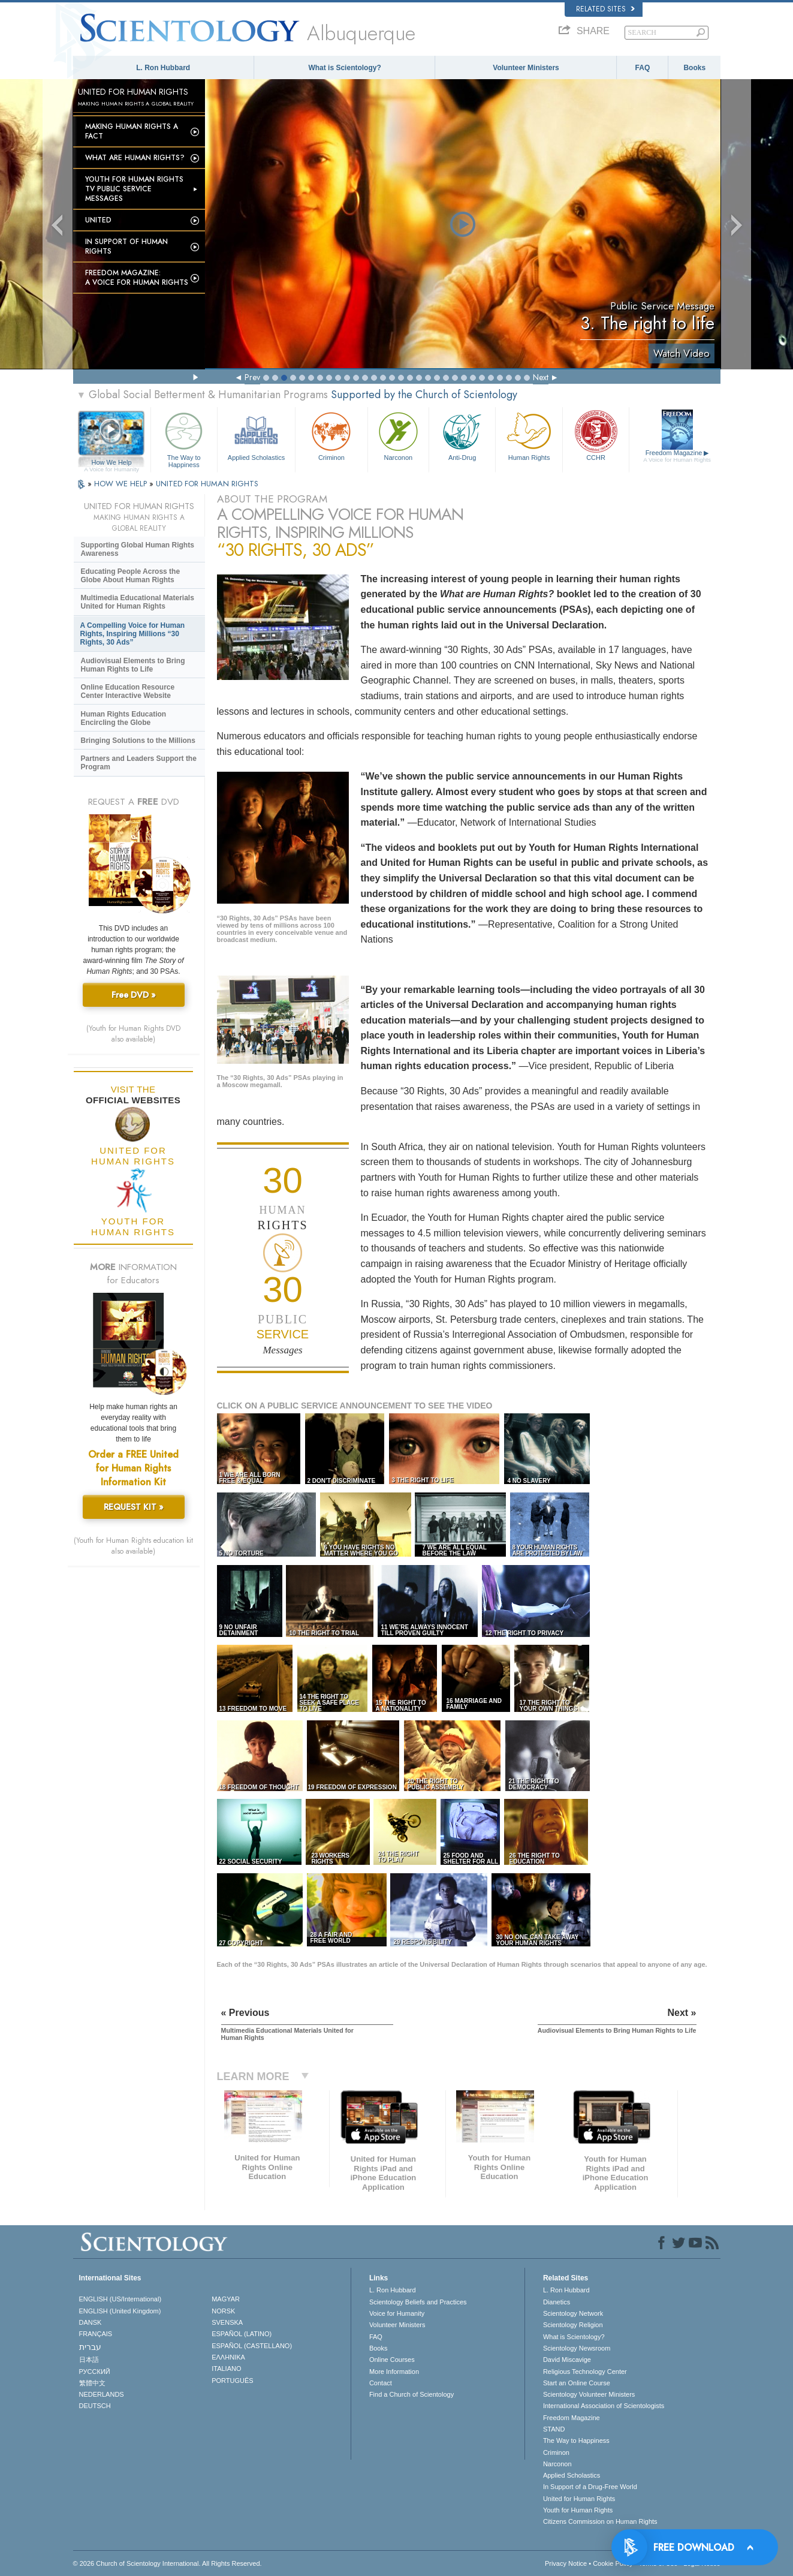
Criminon (331, 435)
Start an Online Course (576, 2383)
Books (694, 68)
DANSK (90, 2322)
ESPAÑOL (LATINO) (242, 2333)
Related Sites (605, 9)
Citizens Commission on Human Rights (600, 2521)
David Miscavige (567, 2359)
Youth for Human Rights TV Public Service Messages (134, 189)
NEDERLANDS (101, 2394)
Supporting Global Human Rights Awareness (137, 549)
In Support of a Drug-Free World (590, 2486)
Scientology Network (573, 2313)
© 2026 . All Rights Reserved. (167, 2563)
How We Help (111, 463)
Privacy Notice (566, 2563)
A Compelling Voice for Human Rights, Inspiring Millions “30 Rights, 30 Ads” (132, 633)
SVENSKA (227, 2322)
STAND (554, 2429)
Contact (380, 2383)
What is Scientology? (344, 68)
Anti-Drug (462, 435)
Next (540, 377)
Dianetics (556, 2302)
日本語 (89, 2359)
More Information (394, 2371)
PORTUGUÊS (232, 2380)
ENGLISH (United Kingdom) (120, 2311)
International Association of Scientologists (603, 2405)
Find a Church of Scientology (411, 2394)
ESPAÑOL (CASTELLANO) (252, 2345)
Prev (252, 377)
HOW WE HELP (121, 483)
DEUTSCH (95, 2405)
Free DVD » (133, 995)
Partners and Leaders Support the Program (139, 762)
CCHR (596, 435)
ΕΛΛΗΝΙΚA (228, 2357)
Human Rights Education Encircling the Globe (124, 718)
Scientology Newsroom (577, 2348)
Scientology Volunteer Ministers (589, 2394)
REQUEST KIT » (134, 1507)
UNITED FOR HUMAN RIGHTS (207, 483)
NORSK (223, 2311)
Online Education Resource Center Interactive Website (128, 691)
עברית (90, 2347)
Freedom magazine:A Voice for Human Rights (136, 277)
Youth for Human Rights (578, 2510)
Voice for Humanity (396, 2313)
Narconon (398, 435)
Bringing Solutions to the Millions (138, 740)
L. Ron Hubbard (163, 68)
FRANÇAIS (96, 2333)
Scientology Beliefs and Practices (418, 2302)
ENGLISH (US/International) (120, 2299)
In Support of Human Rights (126, 246)
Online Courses (392, 2359)
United (98, 220)
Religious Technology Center (585, 2371)
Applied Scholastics (256, 435)
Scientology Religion (573, 2324)
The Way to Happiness (184, 438)
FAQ (642, 68)
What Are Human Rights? (135, 157)
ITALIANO (226, 2368)
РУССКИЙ (94, 2371)
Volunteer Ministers (526, 68)
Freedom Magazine (677, 456)
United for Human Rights (579, 2498)
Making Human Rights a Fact (131, 131)
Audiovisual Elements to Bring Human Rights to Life (133, 665)
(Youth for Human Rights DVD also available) (133, 1034)
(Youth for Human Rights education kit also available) (133, 1546)
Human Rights (529, 435)
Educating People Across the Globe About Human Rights (130, 575)
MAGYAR (226, 2299)
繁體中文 (92, 2383)
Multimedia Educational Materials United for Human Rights (137, 602)
